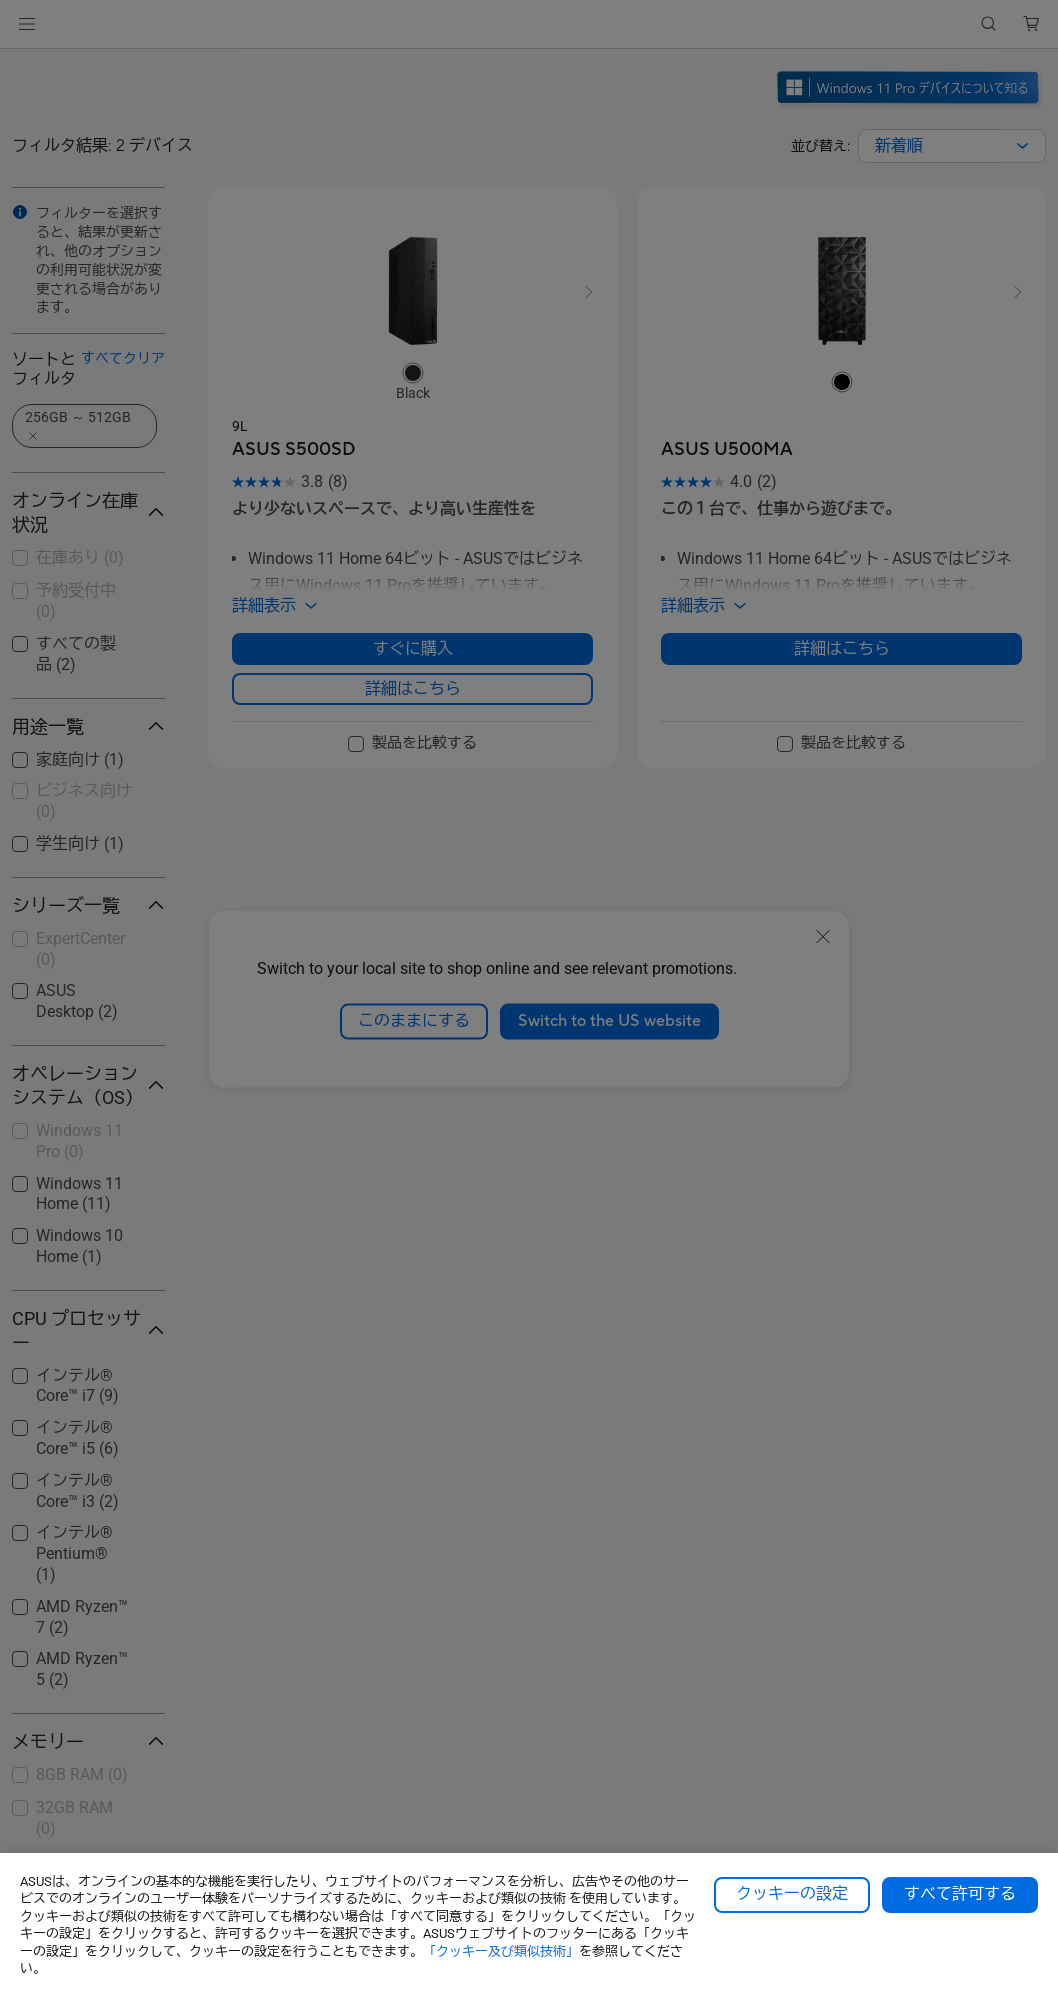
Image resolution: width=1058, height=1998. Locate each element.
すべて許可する (960, 1894)
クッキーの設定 (792, 1894)
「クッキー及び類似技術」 (501, 1951)
